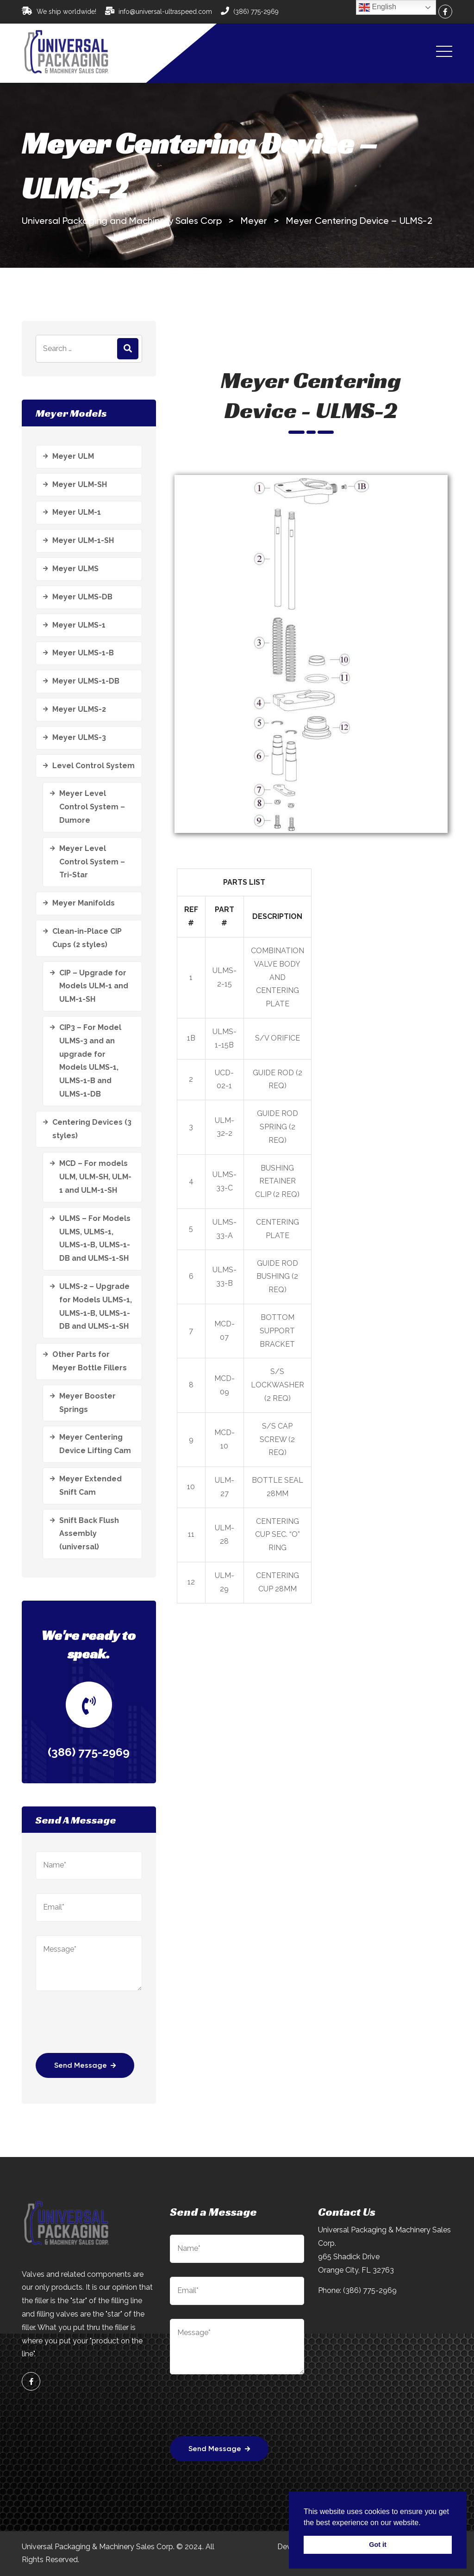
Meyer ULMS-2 (79, 709)
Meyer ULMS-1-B (83, 652)
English (377, 7)
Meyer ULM (73, 456)
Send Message (85, 2066)
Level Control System (93, 765)
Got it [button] (378, 2544)
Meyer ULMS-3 (79, 737)
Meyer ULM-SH (79, 484)
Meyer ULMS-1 (79, 625)
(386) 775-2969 (256, 11)
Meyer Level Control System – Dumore (92, 807)
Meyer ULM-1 (76, 512)
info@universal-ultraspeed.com (165, 11)
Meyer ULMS (75, 568)
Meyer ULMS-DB (82, 596)
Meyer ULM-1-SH (83, 540)
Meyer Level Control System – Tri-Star (92, 862)
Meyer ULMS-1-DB (85, 681)
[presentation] (106, 2027)
